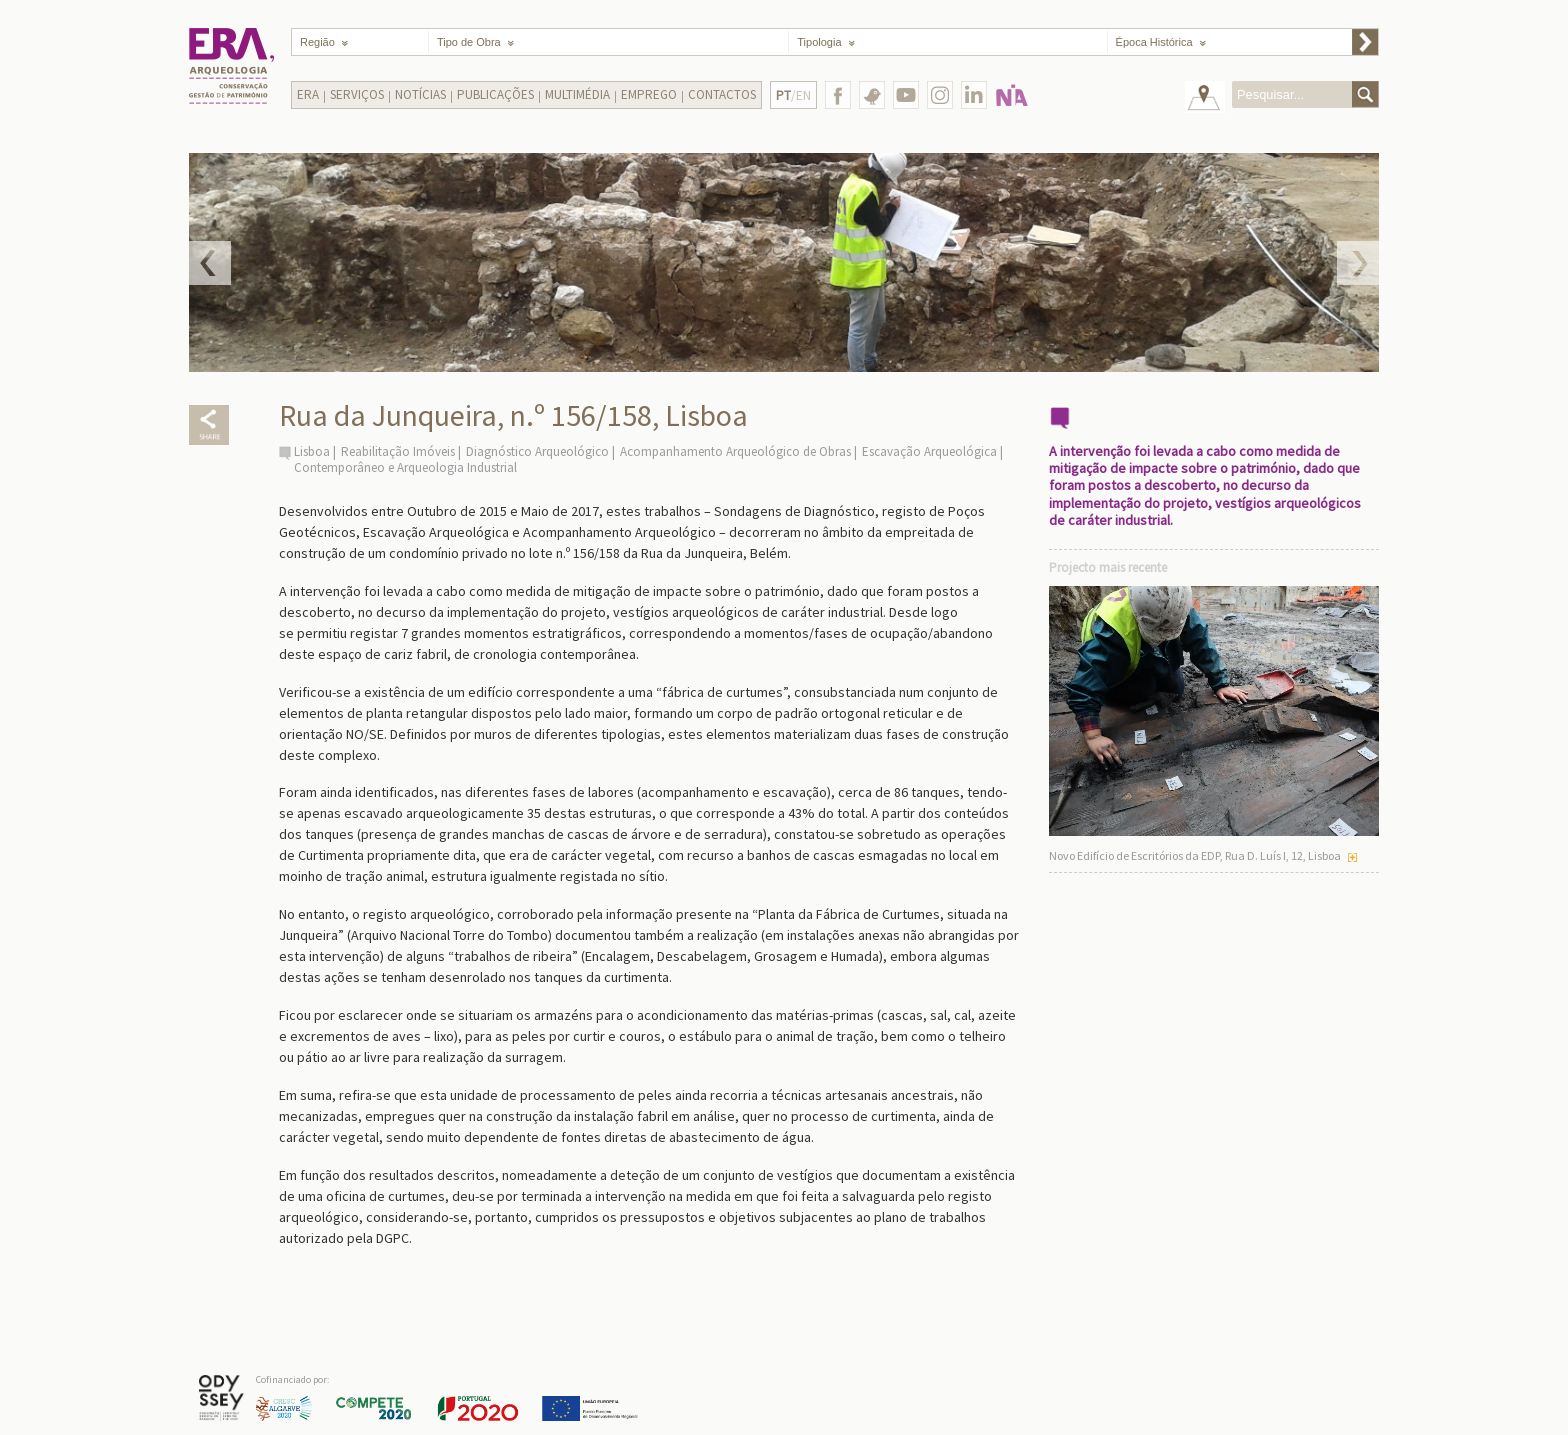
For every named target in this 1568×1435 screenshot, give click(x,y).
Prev (210, 263)
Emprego (649, 94)
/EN (793, 95)
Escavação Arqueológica (929, 451)
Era (308, 94)
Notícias (420, 94)
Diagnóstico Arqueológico (537, 451)
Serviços (357, 94)
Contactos (722, 94)
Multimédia (577, 94)
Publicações (495, 94)
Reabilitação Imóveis (398, 451)
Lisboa (312, 451)
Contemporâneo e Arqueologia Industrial (405, 467)
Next (1358, 263)
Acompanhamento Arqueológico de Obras (735, 451)
